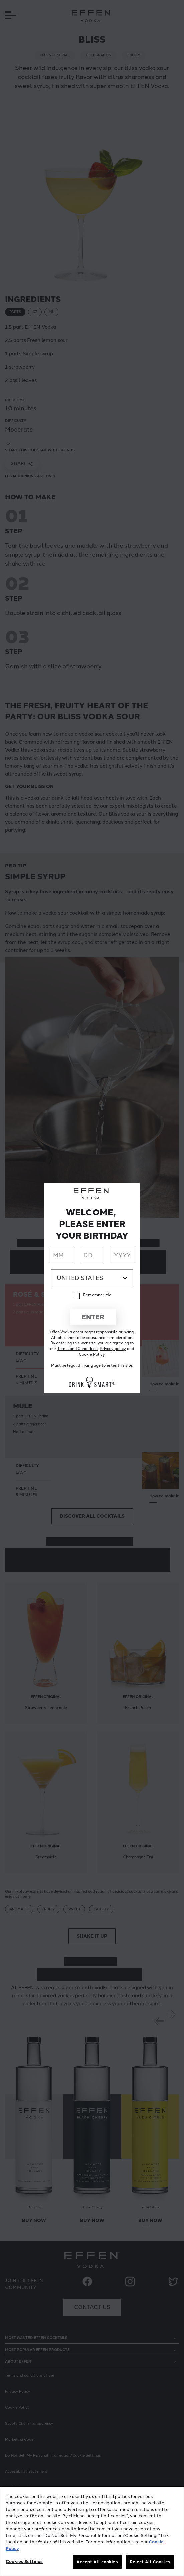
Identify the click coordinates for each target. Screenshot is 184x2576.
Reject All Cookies (150, 2561)
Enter (93, 1317)
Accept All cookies (97, 2561)
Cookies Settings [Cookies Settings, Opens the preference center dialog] (24, 2561)
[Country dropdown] (92, 1278)
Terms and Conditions (77, 1348)
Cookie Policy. (92, 1354)
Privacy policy (113, 1348)
